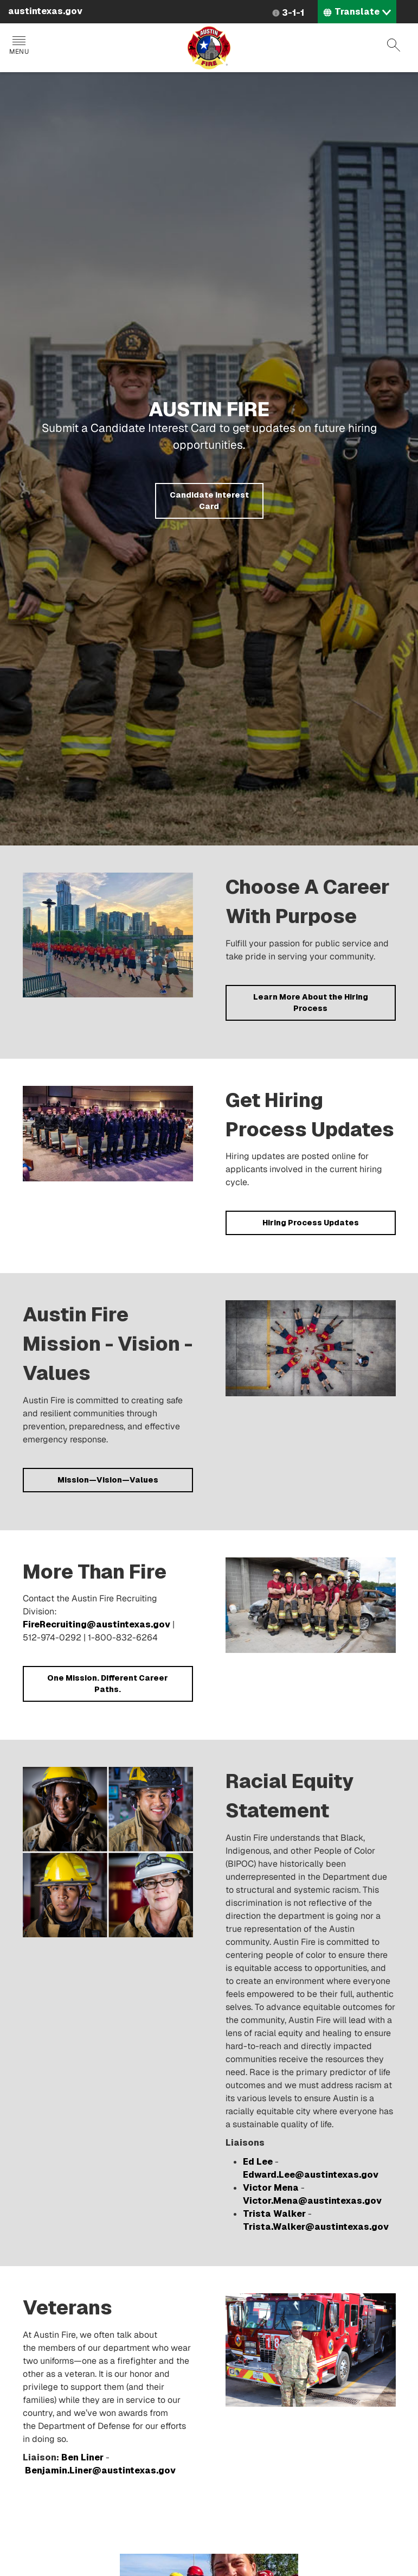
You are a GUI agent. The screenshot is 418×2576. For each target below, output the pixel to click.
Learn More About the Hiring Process (310, 1002)
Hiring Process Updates (310, 1222)
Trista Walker (274, 2213)
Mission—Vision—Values (107, 1480)
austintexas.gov (45, 11)
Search (393, 45)
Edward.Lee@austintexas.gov (310, 2174)
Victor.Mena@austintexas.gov (312, 2200)
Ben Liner (82, 2457)
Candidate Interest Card (209, 500)
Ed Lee (258, 2161)
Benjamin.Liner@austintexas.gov (100, 2470)
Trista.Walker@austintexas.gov (316, 2226)
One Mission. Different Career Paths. (107, 1683)
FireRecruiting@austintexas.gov (96, 1624)
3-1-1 (293, 12)
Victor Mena (271, 2187)
